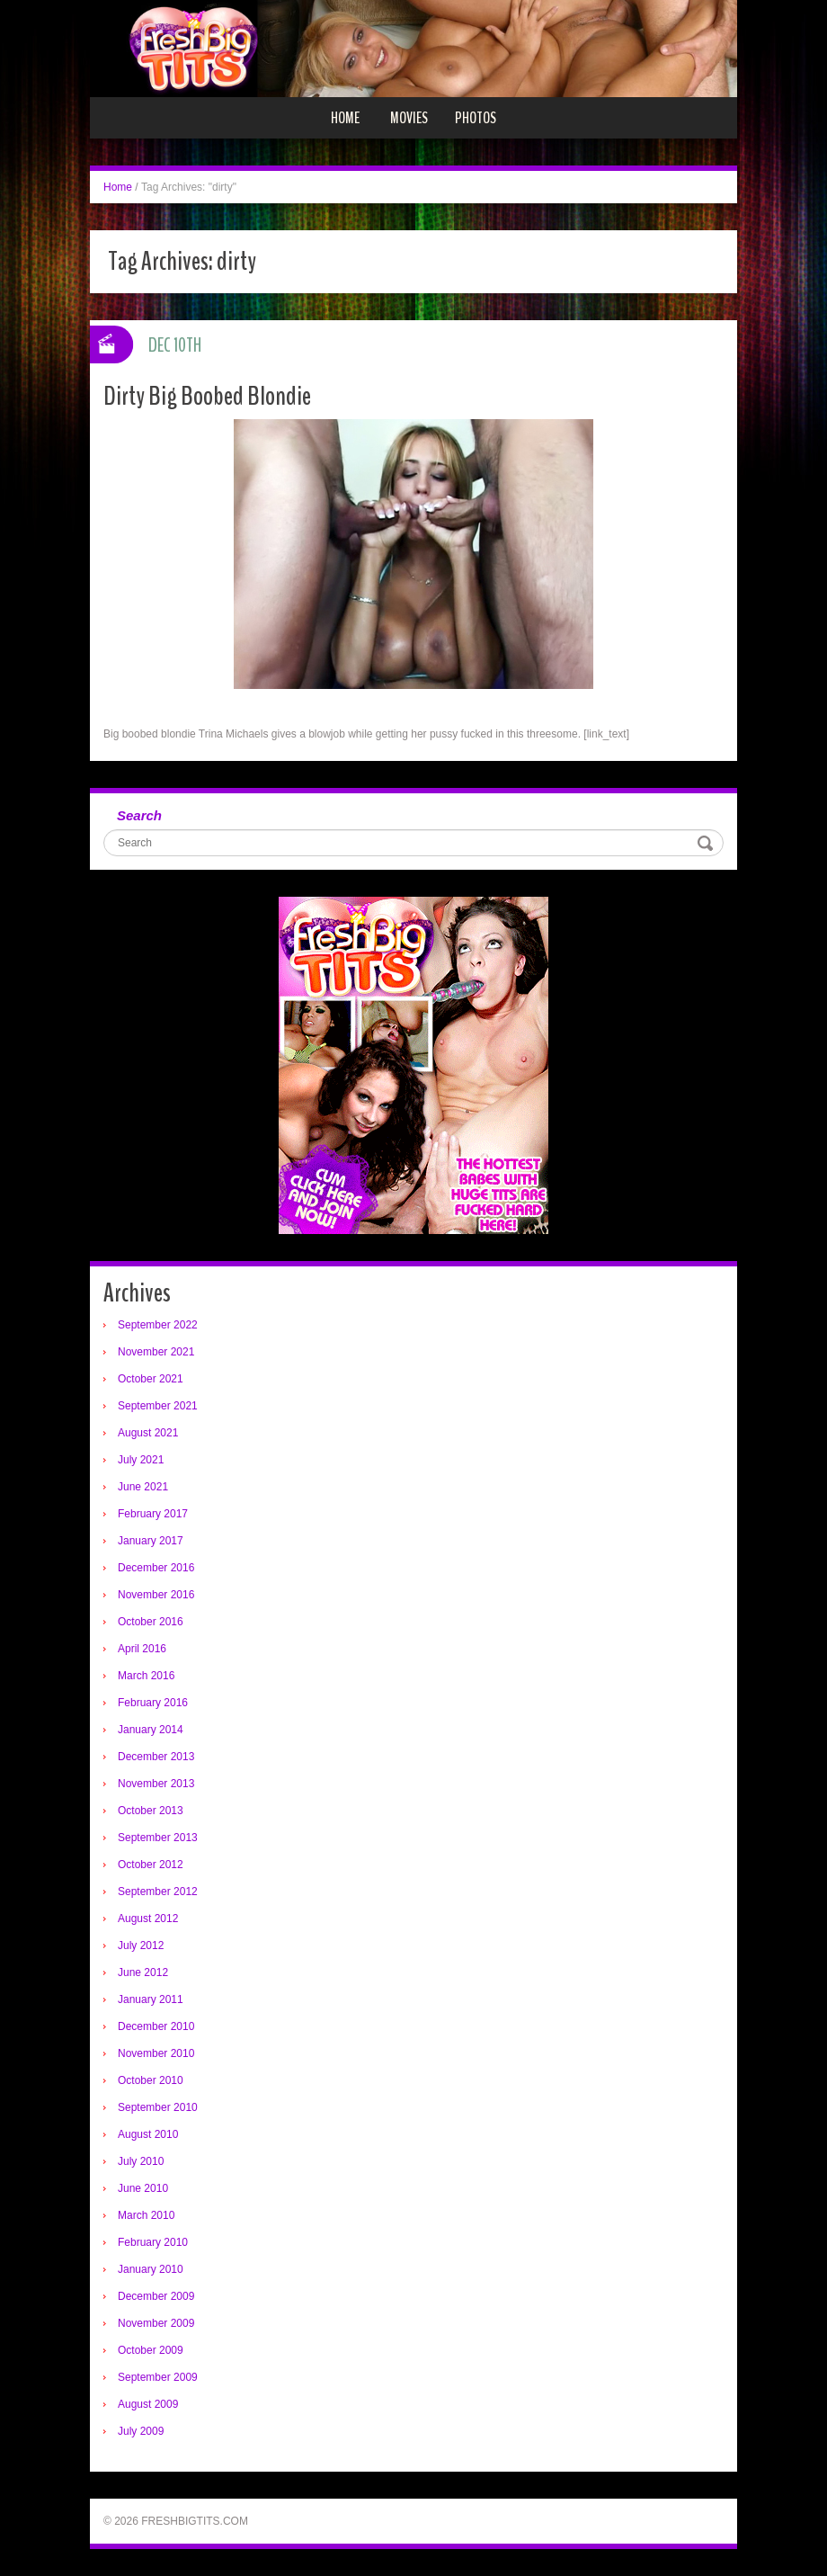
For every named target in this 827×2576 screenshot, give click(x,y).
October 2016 (150, 1621)
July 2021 (141, 1459)
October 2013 (150, 1810)
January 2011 (150, 1999)
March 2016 (146, 1675)
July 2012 (141, 1945)
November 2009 (156, 2323)
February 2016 (153, 1702)
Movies (409, 118)
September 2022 (158, 1325)
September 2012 (158, 1891)
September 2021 (158, 1406)
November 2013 (156, 1783)
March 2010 (146, 2215)
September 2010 (158, 2107)
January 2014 (150, 1729)
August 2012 (148, 1918)
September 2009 (158, 2377)
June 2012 (143, 1972)
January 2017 (150, 1540)
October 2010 (150, 2080)
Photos (475, 118)
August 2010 (148, 2134)
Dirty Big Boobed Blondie (207, 396)
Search (139, 815)
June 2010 (143, 2188)
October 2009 (150, 2350)
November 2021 (156, 1352)
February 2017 (153, 1513)
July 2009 (141, 2431)
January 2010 (150, 2269)
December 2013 (156, 1756)
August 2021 (148, 1433)
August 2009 (148, 2404)
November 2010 (156, 2053)
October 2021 (150, 1379)
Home (345, 118)
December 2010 (156, 2026)
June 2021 (143, 1486)
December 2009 (156, 2296)
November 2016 (156, 1594)
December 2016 (156, 1567)
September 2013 (158, 1837)
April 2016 (142, 1648)
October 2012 (150, 1864)
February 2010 (153, 2242)
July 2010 (141, 2161)
